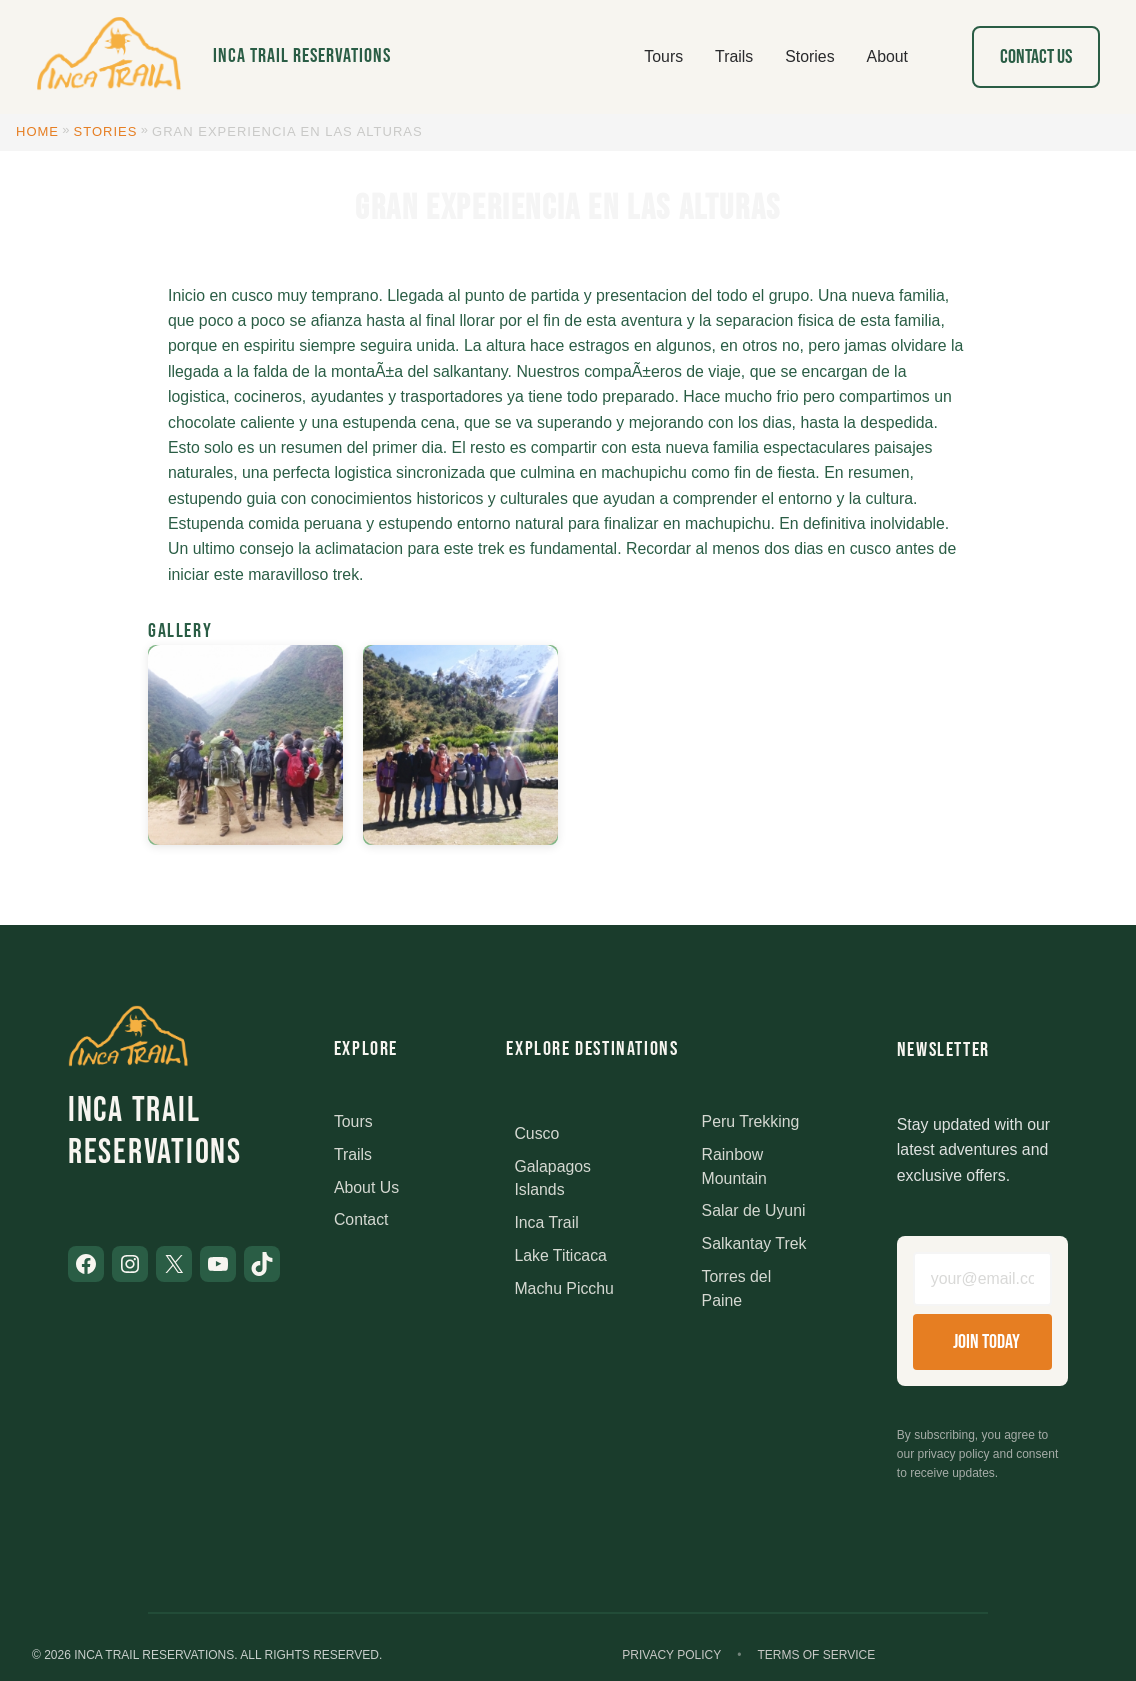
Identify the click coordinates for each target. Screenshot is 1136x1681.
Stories (106, 131)
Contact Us (1036, 57)
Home (37, 131)
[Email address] (982, 1279)
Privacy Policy (671, 1655)
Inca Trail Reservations (302, 56)
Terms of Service (816, 1655)
